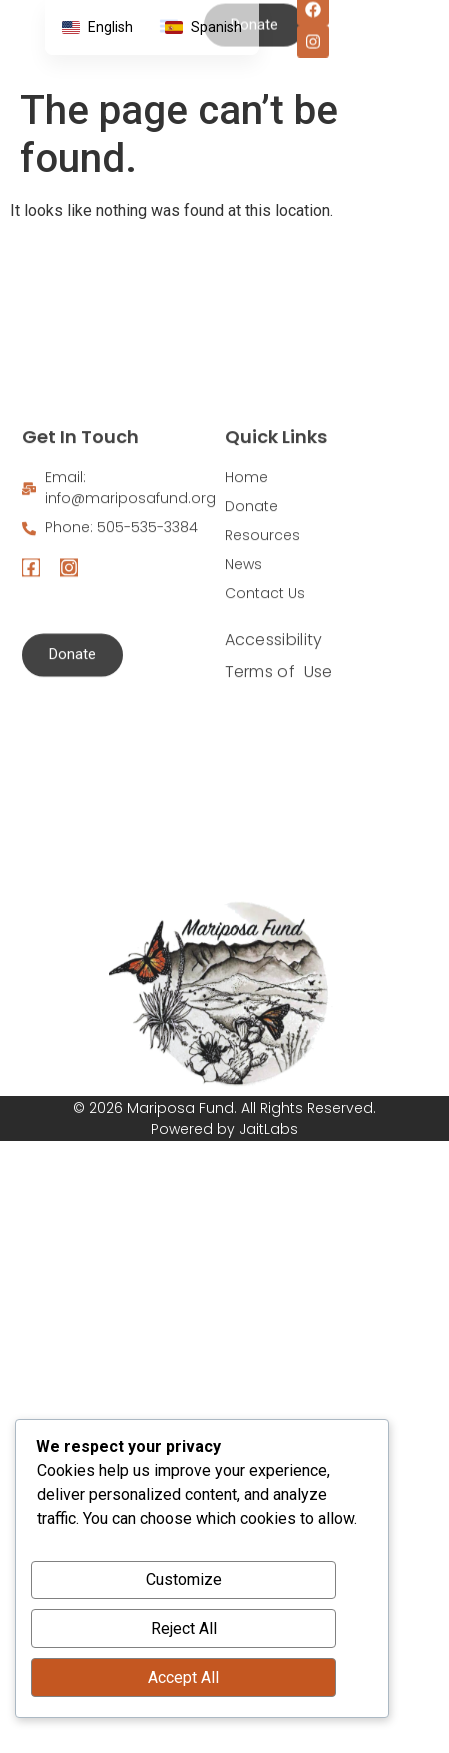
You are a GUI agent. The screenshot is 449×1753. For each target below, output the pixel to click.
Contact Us (265, 708)
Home (246, 592)
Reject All (184, 1628)
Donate (251, 621)
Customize (184, 1579)
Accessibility (274, 754)
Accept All (183, 1677)
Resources (262, 650)
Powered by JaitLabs (224, 1129)
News (243, 679)
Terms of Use (279, 786)
